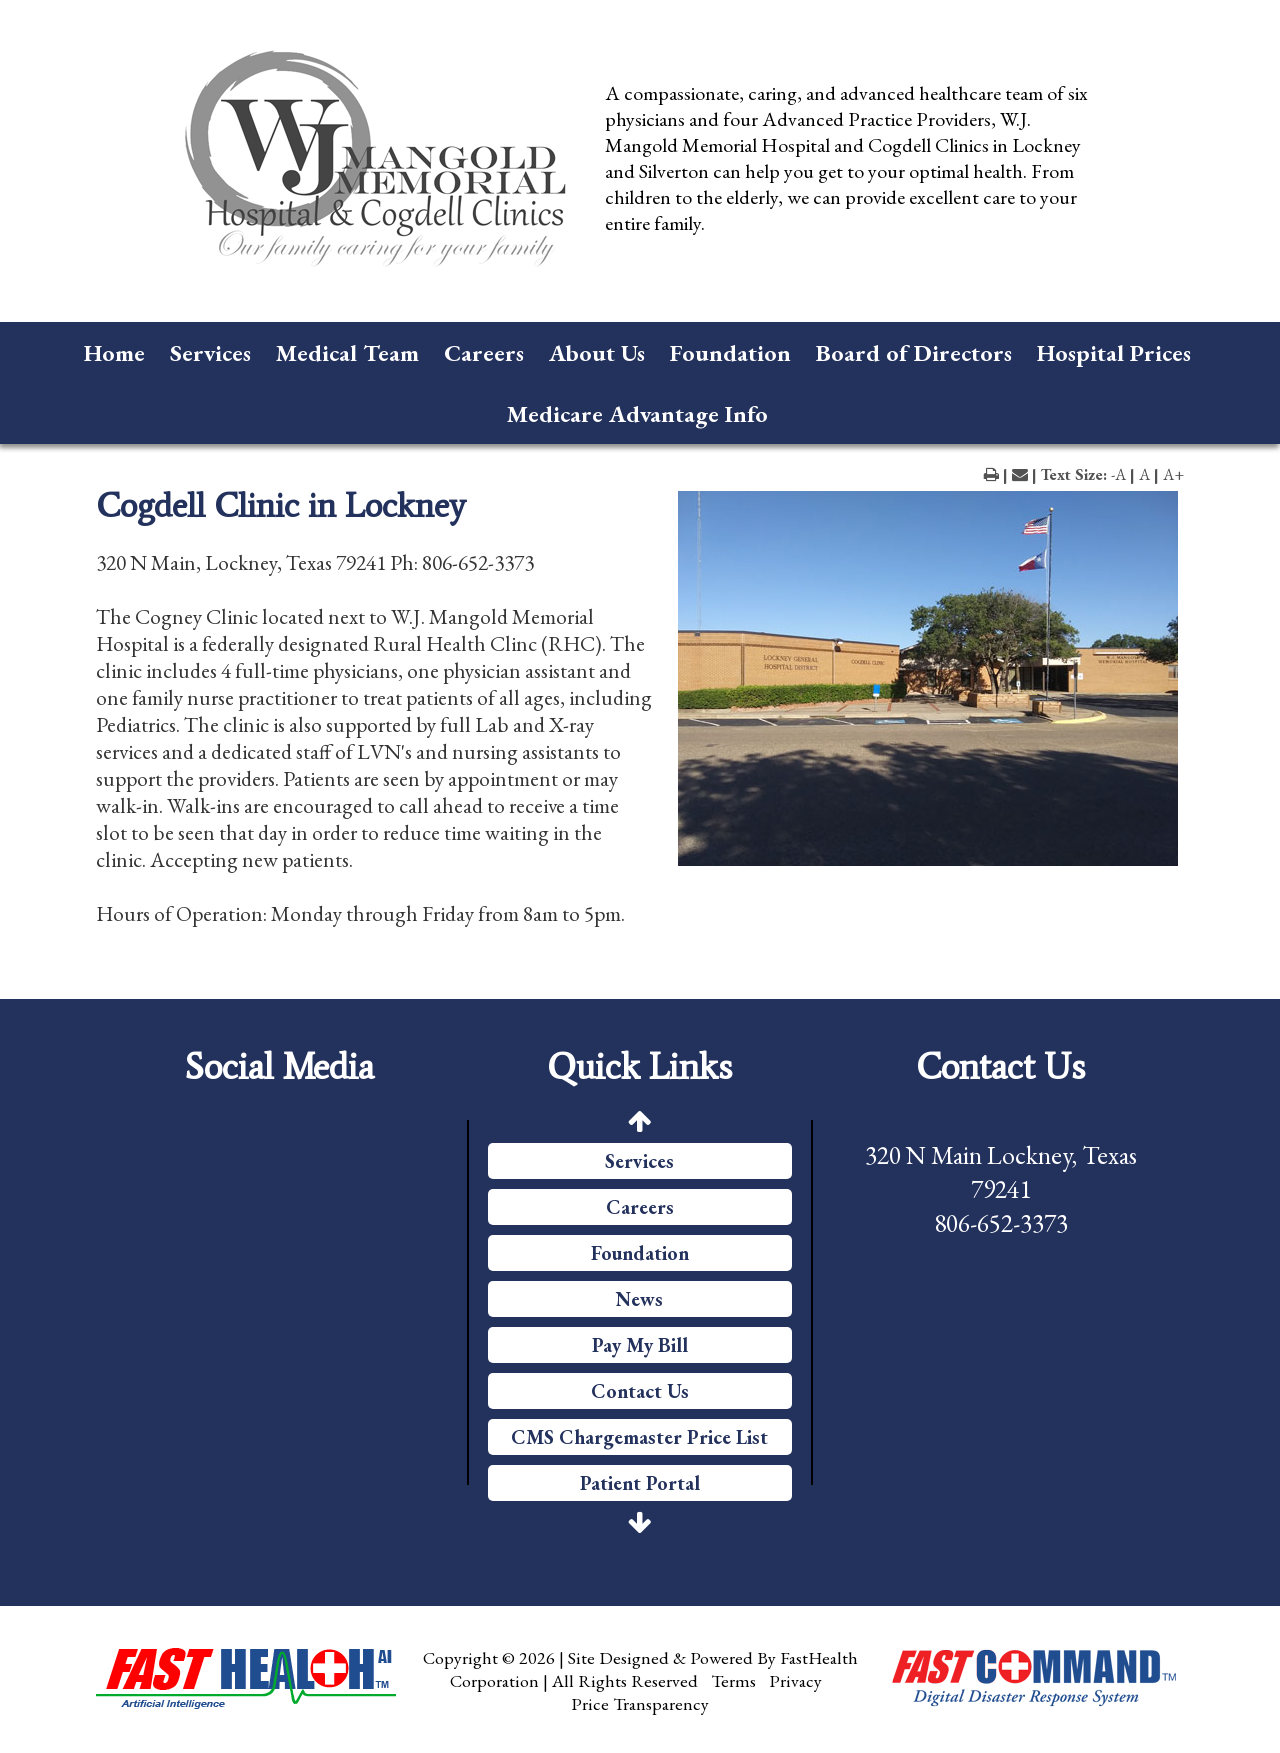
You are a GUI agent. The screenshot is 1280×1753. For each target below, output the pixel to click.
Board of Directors (914, 352)
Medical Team (347, 352)
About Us (597, 352)
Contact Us (640, 1391)
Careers (484, 352)
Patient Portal (640, 1483)
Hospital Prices (1114, 352)
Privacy (795, 1680)
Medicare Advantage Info (637, 413)
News (639, 1299)
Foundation (730, 352)
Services (210, 352)
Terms (733, 1680)
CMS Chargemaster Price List (639, 1437)
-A (1118, 474)
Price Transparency (640, 1703)
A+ (1173, 474)
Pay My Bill (640, 1345)
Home (114, 352)
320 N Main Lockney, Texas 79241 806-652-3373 (1001, 1189)
